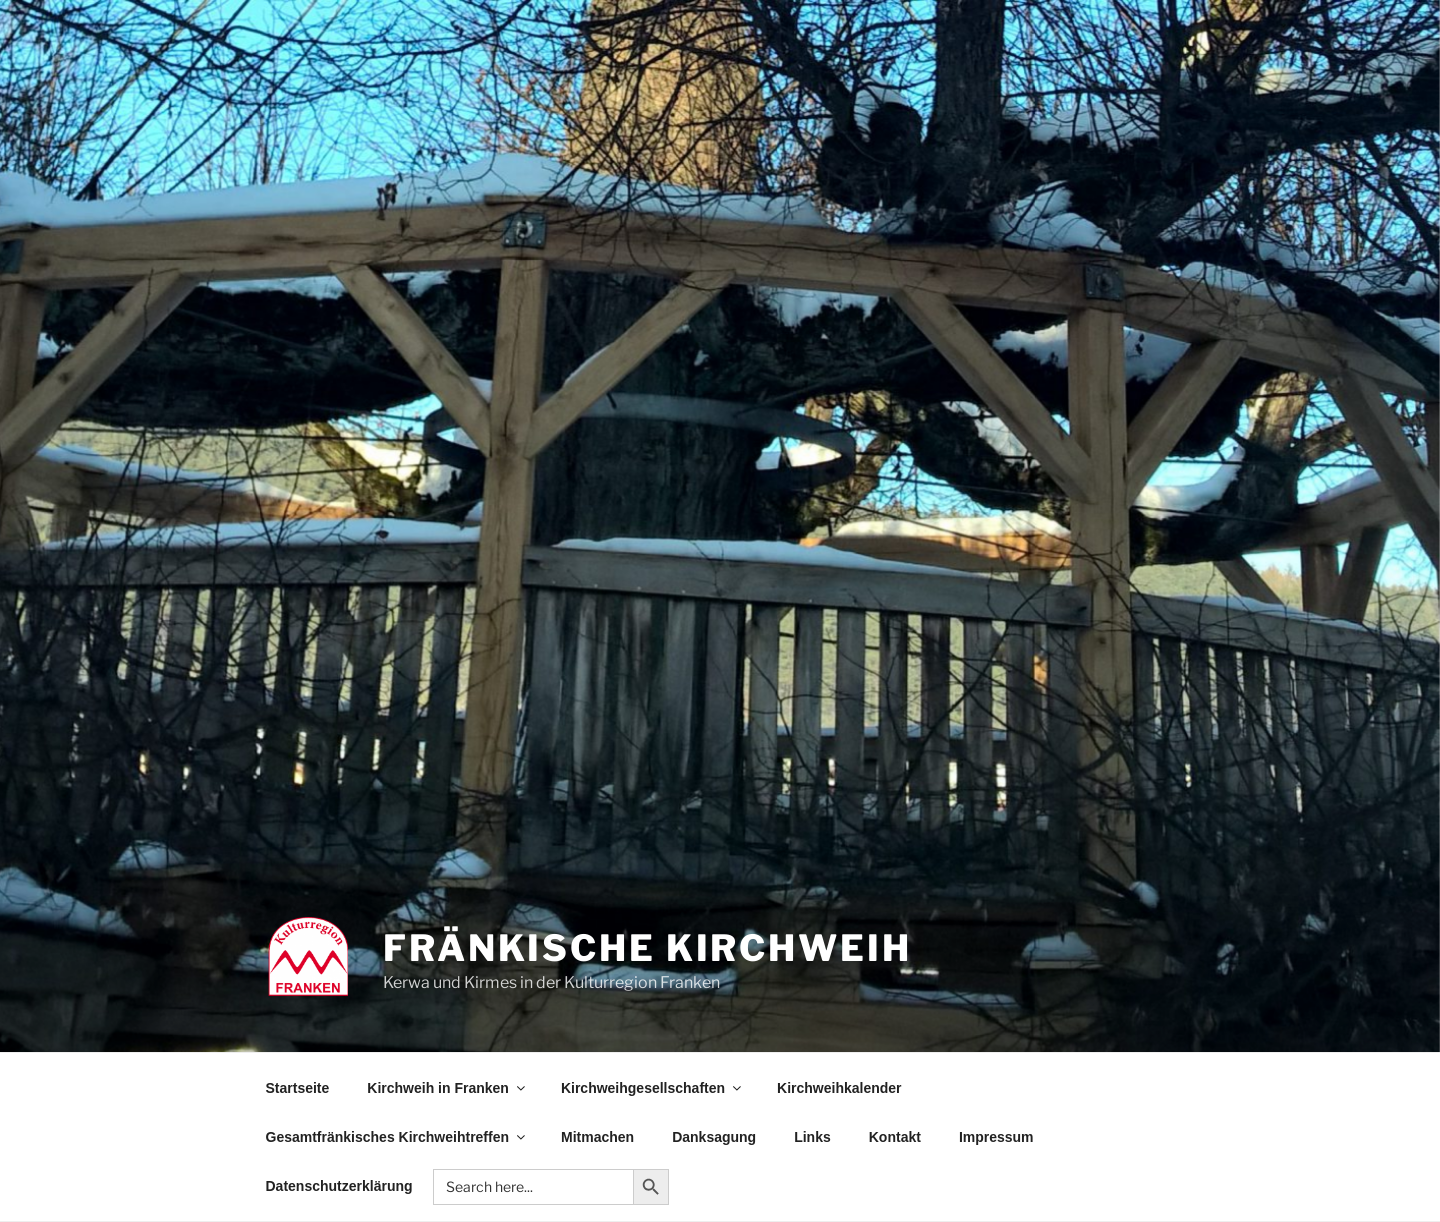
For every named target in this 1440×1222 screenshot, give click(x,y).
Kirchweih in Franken (447, 1088)
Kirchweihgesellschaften (652, 1088)
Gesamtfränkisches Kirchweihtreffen (397, 1137)
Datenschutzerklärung (339, 1186)
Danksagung (714, 1137)
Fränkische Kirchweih (647, 948)
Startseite (298, 1088)
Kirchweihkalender (839, 1088)
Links (812, 1137)
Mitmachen (597, 1137)
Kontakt (895, 1137)
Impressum (996, 1137)
